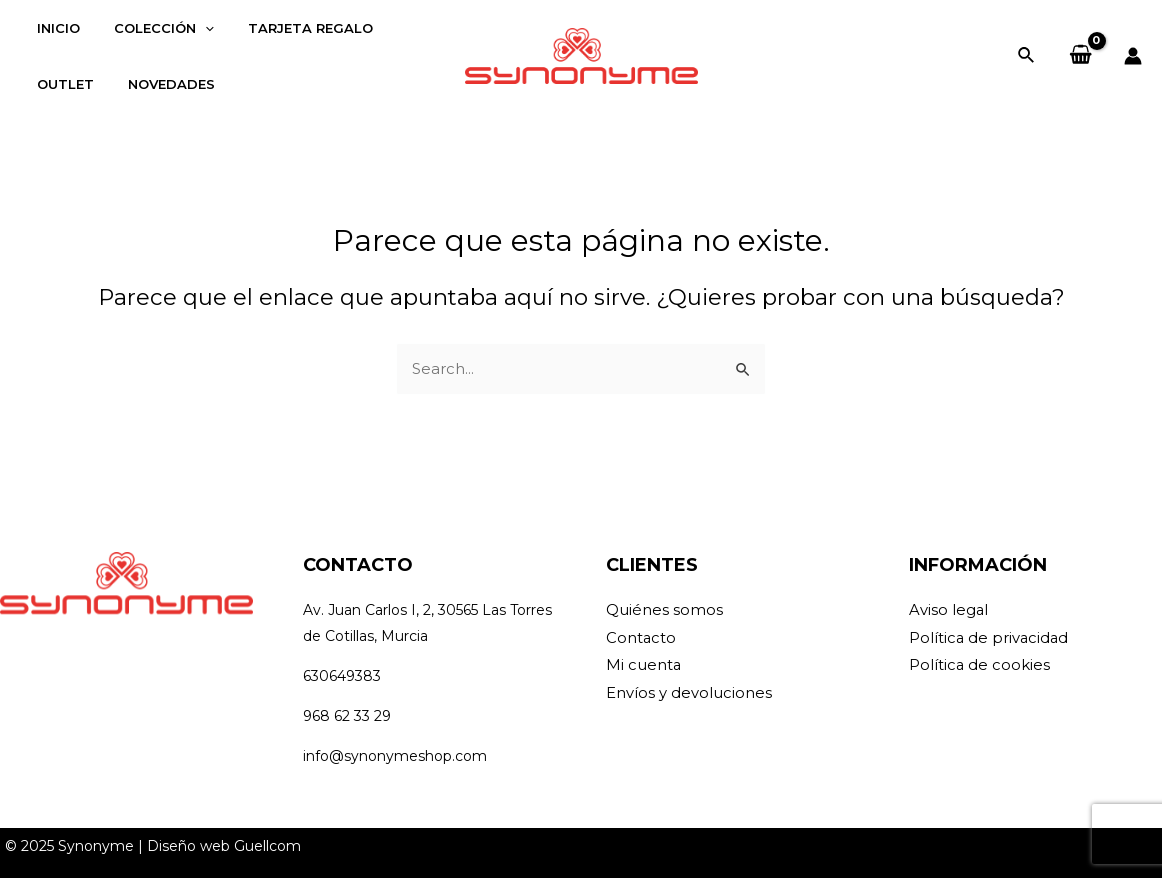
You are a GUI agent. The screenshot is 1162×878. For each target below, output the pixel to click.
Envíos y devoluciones (689, 694)
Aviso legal (949, 610)
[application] (193, 28)
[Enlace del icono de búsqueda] (1027, 56)
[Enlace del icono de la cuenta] (1133, 56)
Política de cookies (980, 666)
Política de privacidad (990, 638)
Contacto (641, 638)
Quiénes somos (664, 610)
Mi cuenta (644, 666)
